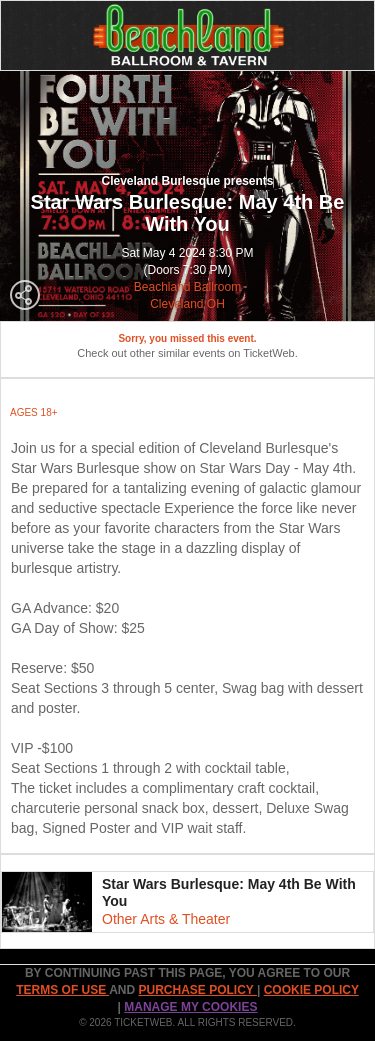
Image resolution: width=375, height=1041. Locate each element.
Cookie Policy (311, 990)
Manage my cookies (190, 1007)
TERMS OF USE (62, 990)
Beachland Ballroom (187, 287)
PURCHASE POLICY (197, 990)
